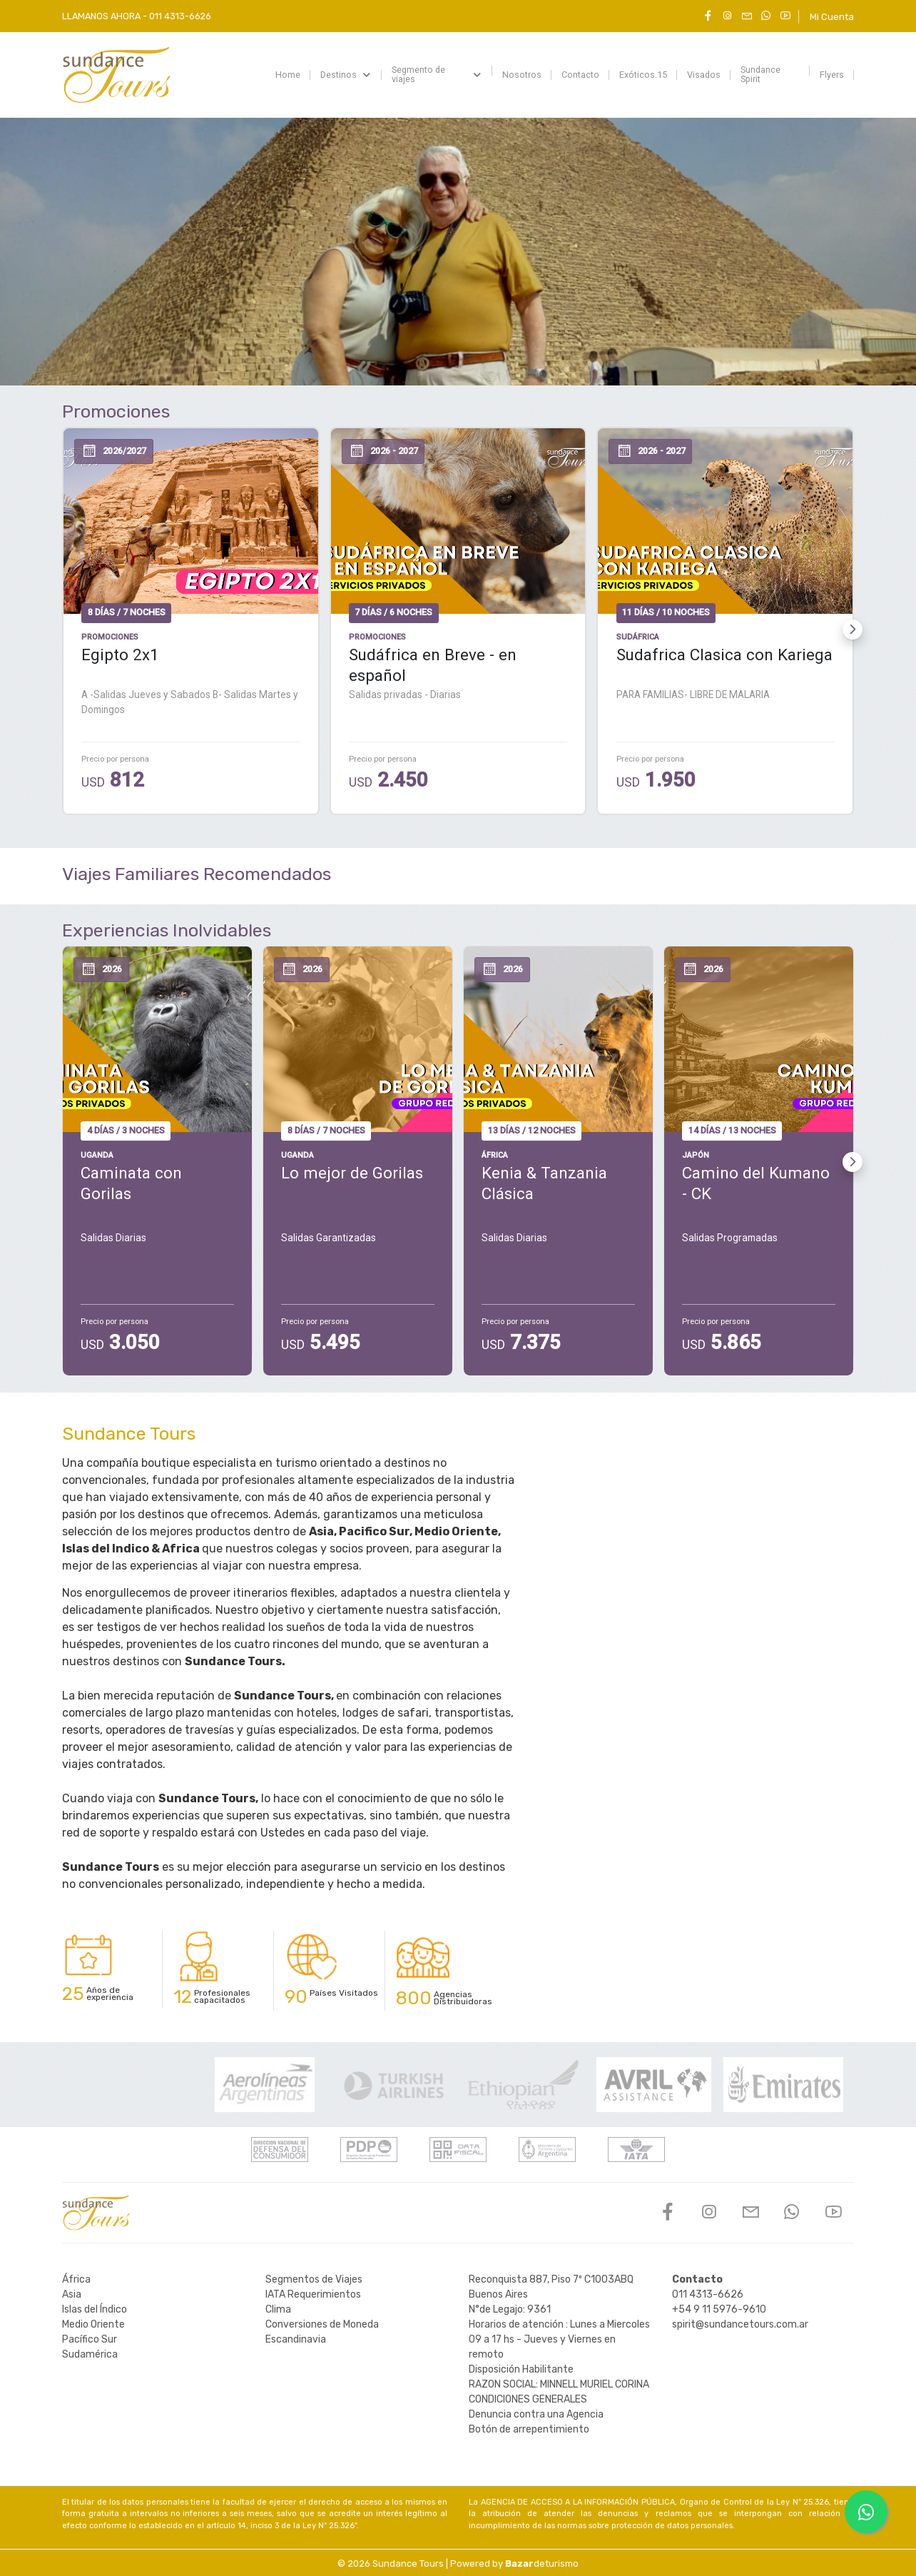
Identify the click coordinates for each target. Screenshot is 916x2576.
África (76, 2279)
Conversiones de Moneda (322, 2324)
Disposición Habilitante (521, 2369)
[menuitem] (287, 75)
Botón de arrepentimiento (529, 2429)
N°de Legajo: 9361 (510, 2309)
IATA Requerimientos (313, 2294)
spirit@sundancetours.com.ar (740, 2324)
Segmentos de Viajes (313, 2279)
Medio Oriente (93, 2324)
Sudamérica (90, 2354)
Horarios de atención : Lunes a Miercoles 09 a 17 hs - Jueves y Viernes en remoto (559, 2339)
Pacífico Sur (89, 2339)
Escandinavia (295, 2339)
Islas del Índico (94, 2309)
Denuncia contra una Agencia (536, 2414)
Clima (278, 2309)
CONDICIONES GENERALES (528, 2399)
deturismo (542, 2563)
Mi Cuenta (832, 16)
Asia (71, 2294)
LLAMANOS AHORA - (136, 16)
